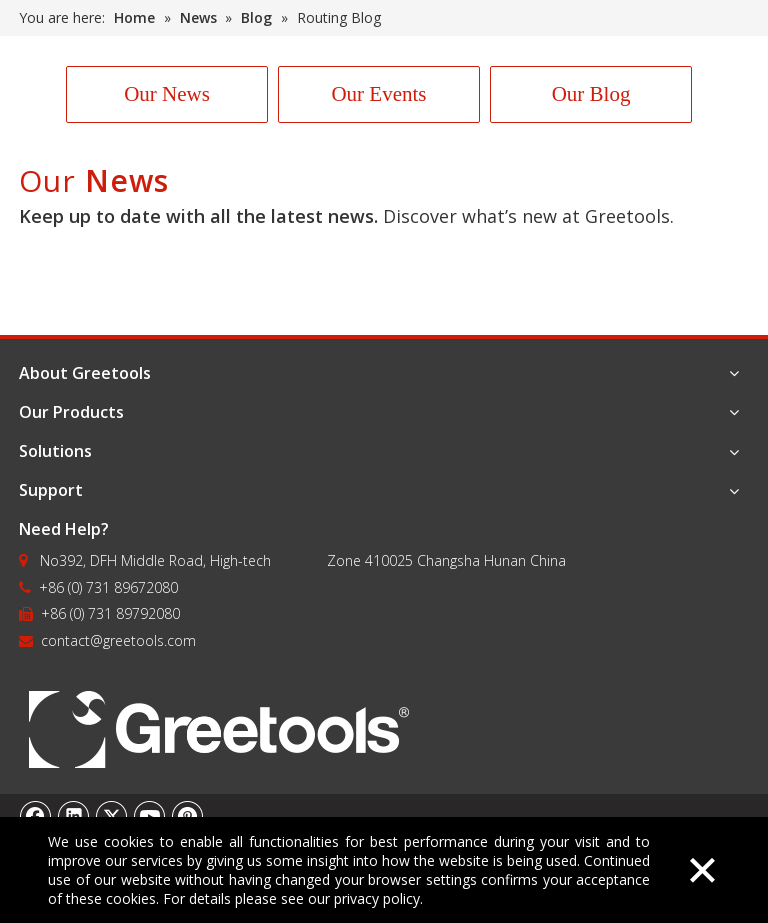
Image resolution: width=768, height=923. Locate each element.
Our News (167, 94)
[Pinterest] (188, 816)
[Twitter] (112, 816)
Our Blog (591, 94)
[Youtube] (150, 816)
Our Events (378, 94)
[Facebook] (36, 816)
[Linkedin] (74, 816)
